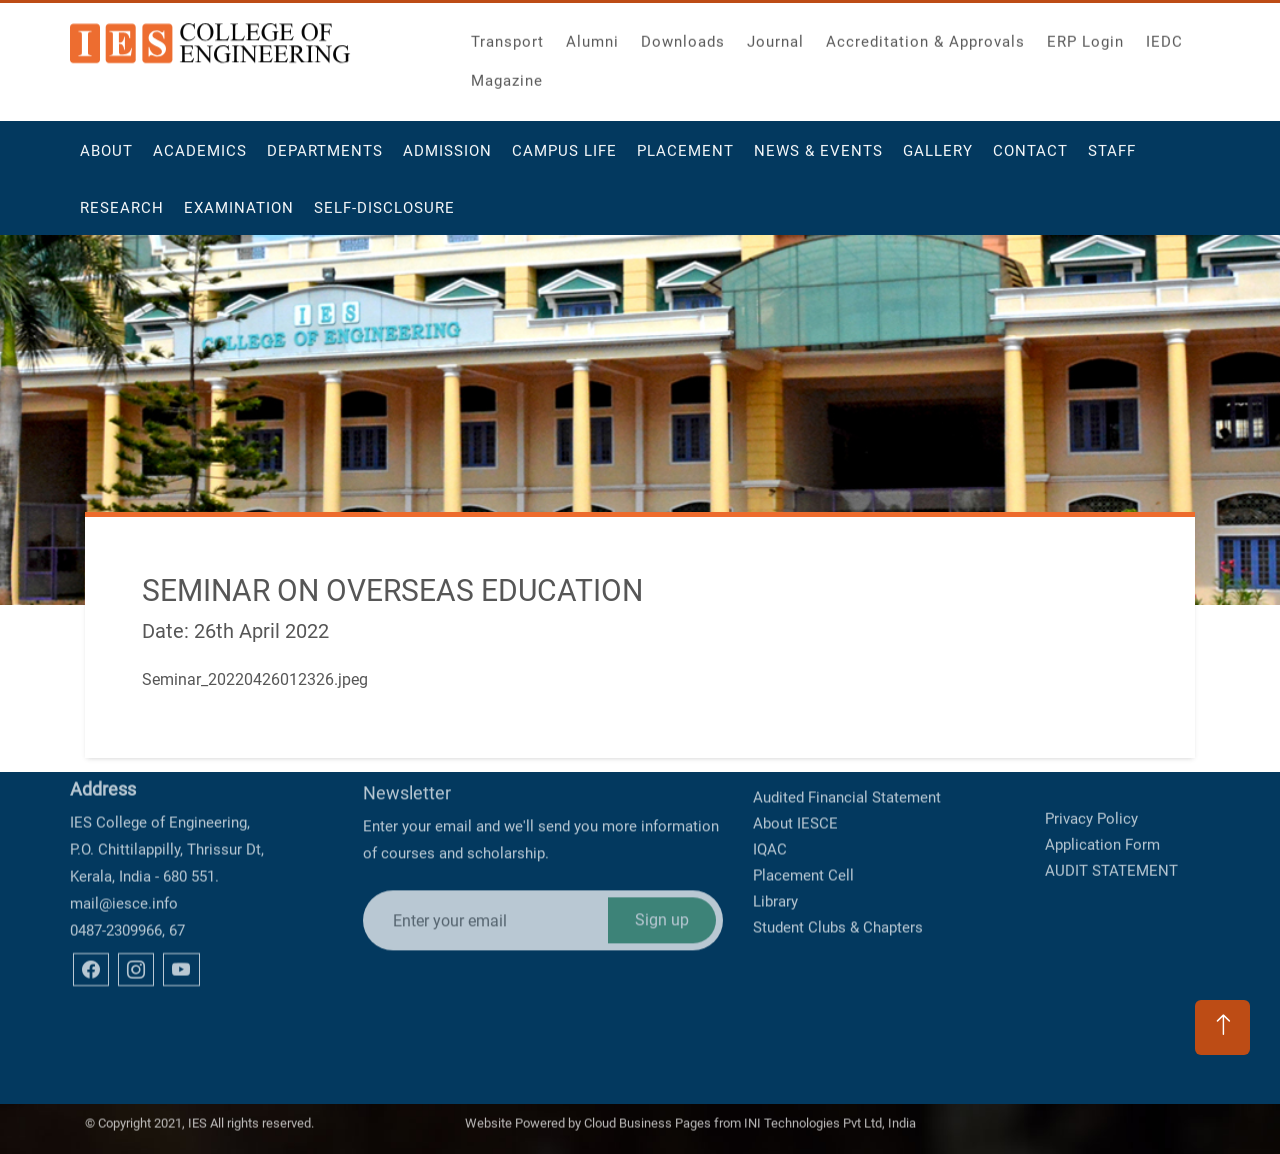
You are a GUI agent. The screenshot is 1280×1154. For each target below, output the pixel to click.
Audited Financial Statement (847, 748)
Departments (325, 159)
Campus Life (564, 159)
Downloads (683, 36)
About (106, 159)
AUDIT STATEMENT (1111, 846)
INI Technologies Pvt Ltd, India (830, 1117)
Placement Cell (803, 826)
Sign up (662, 856)
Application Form (1102, 820)
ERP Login (1085, 36)
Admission (447, 159)
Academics (200, 159)
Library (775, 852)
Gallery (938, 159)
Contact (1030, 159)
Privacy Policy (1091, 794)
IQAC (770, 800)
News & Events (818, 159)
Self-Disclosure (384, 216)
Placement (685, 159)
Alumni (592, 36)
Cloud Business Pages (647, 1117)
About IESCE (795, 774)
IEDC (1164, 36)
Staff (1112, 159)
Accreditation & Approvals (925, 36)
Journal (775, 36)
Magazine (507, 75)
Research (122, 216)
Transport (507, 36)
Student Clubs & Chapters (838, 878)
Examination (239, 216)
